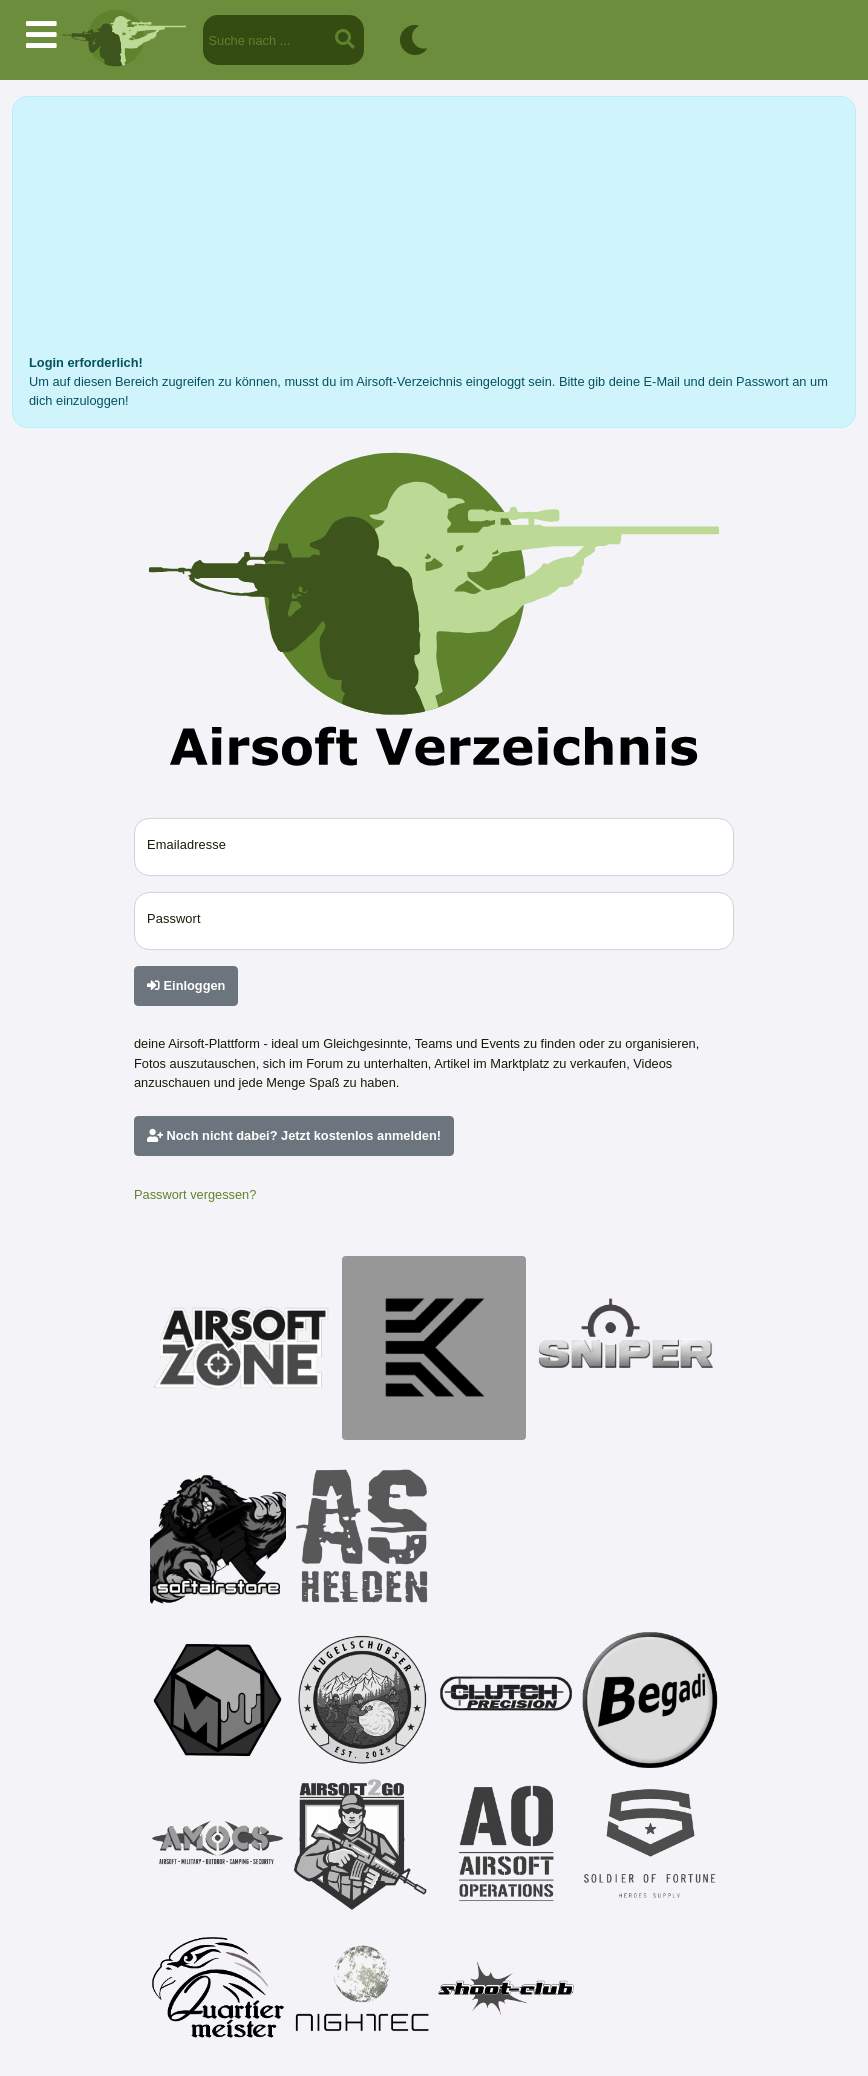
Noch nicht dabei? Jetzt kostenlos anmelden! (294, 1135)
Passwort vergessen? (195, 1194)
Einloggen (186, 985)
